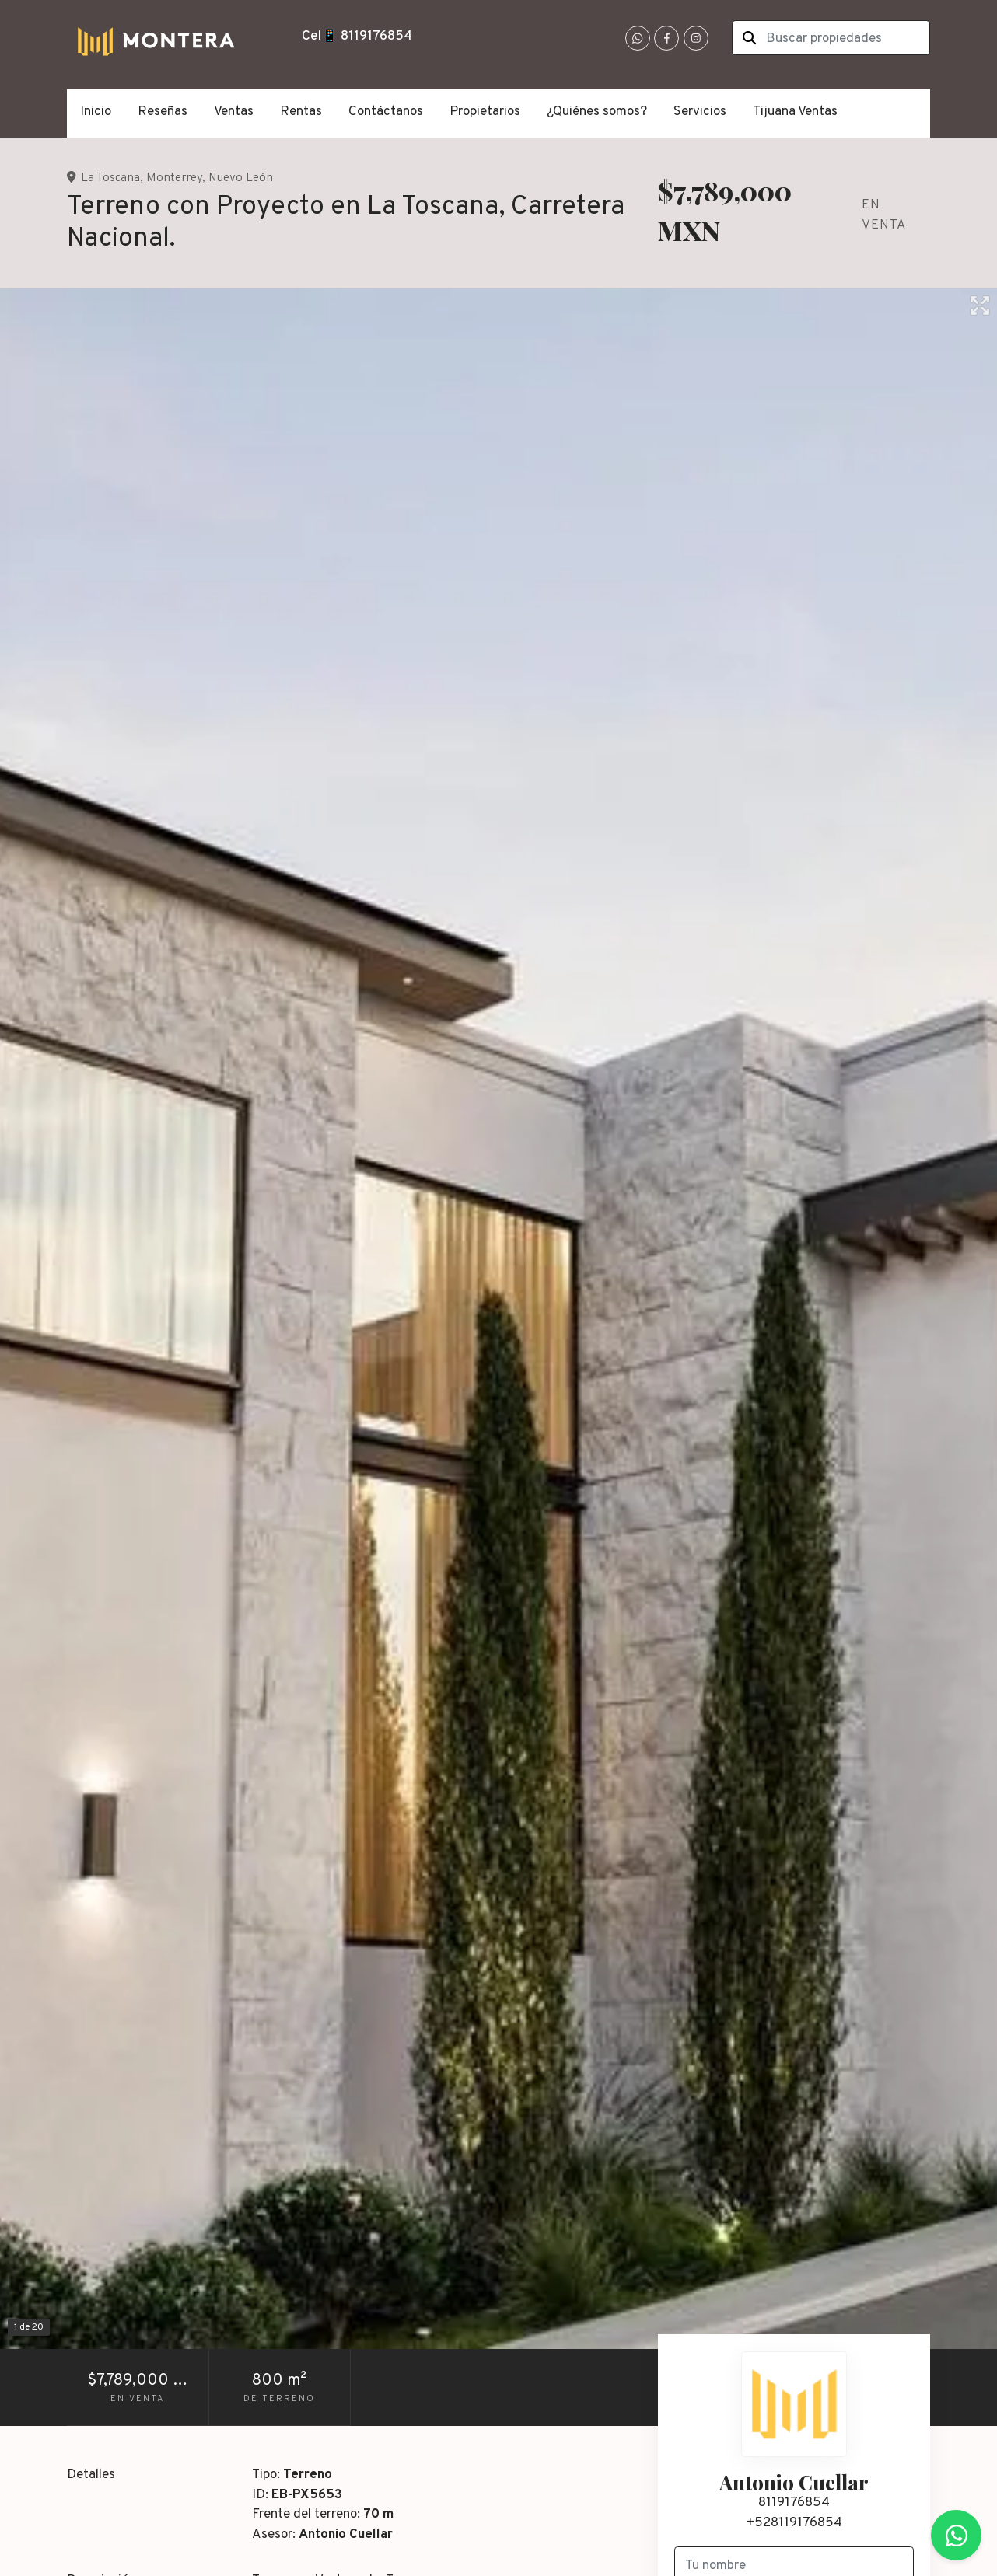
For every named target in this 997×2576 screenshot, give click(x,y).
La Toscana (110, 178)
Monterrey (174, 178)
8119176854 (794, 2502)
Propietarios (485, 111)
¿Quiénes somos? (597, 111)
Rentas (301, 111)
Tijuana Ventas (795, 111)
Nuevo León (240, 178)
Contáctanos (385, 111)
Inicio (95, 111)
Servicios (699, 111)
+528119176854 (794, 2523)
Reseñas (162, 111)
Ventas (234, 111)
